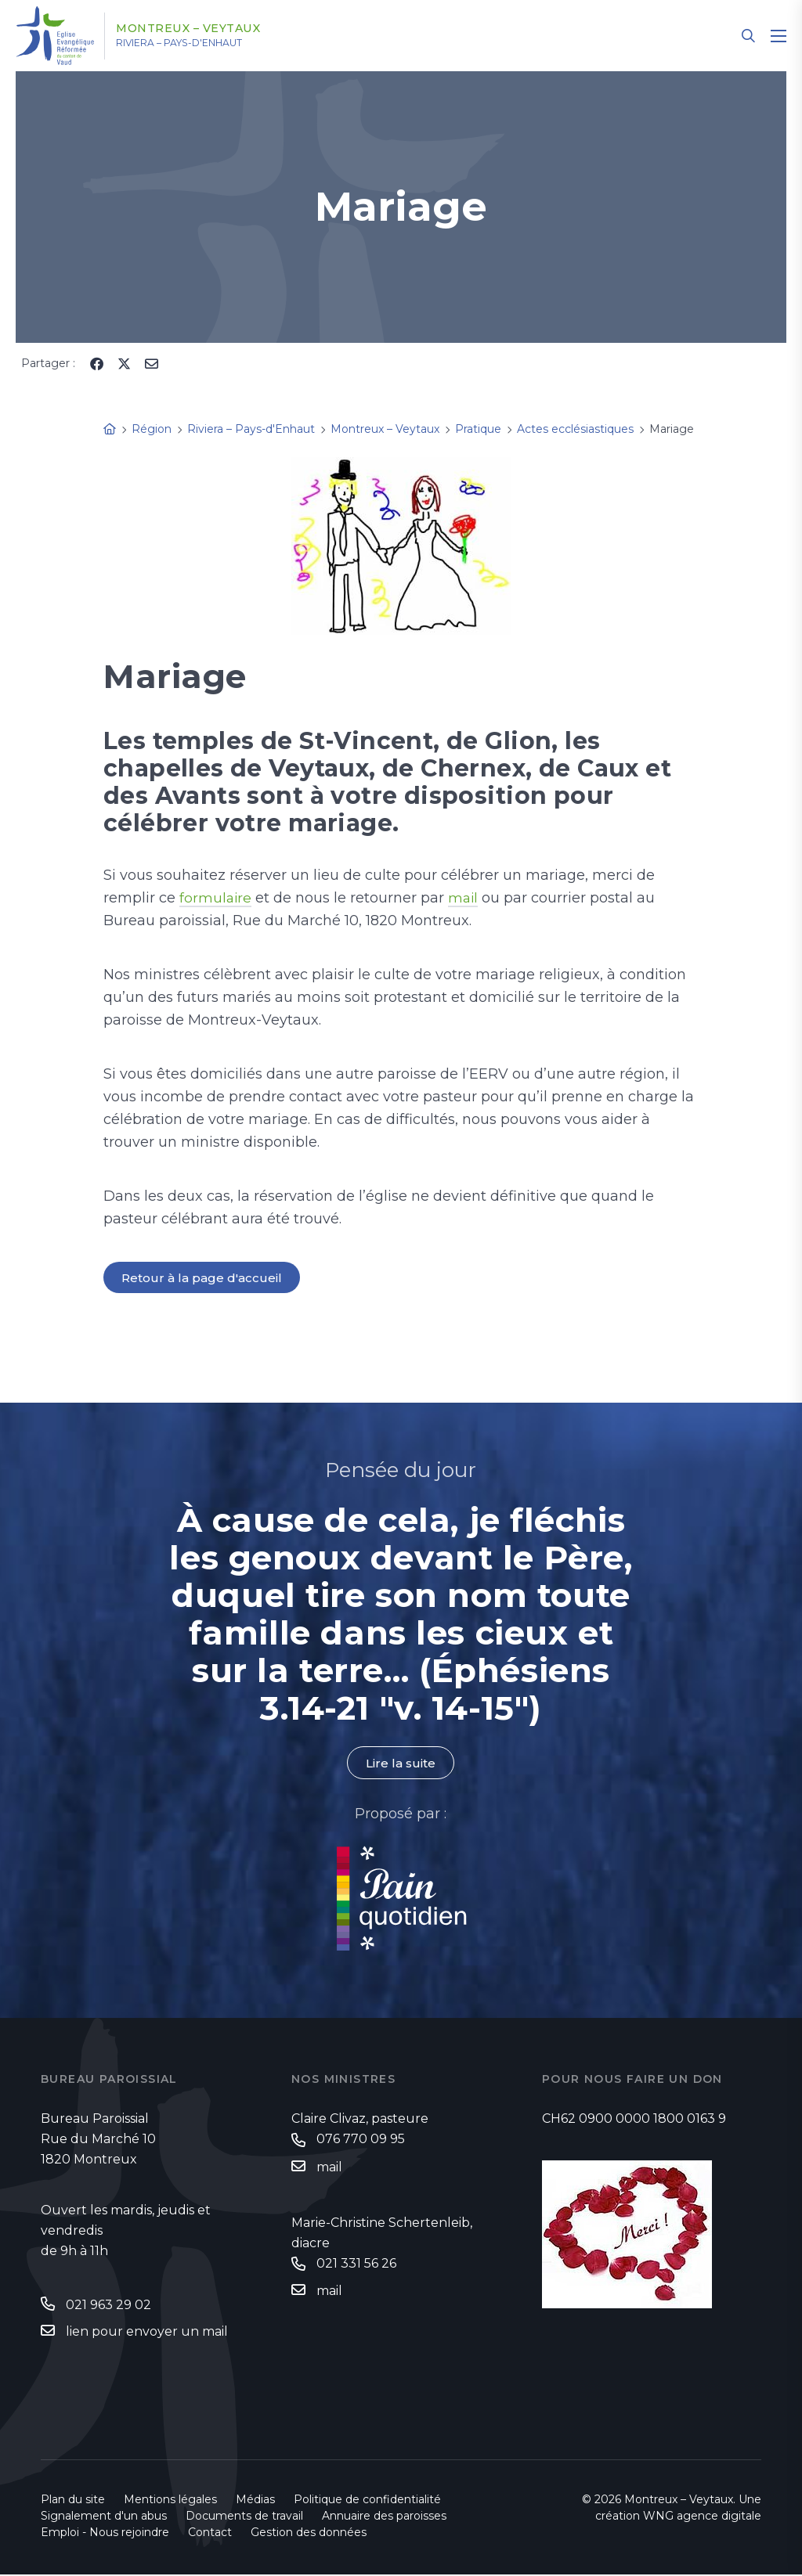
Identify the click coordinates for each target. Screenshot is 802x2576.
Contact (210, 2534)
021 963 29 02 (108, 2305)
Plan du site (73, 2501)
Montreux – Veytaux (205, 29)
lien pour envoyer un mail (147, 2332)
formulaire (216, 897)
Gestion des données (309, 2534)
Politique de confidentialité (367, 2501)
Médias (255, 2501)
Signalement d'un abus (104, 2517)
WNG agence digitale (702, 2517)
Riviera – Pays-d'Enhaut (202, 43)
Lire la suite (401, 1763)
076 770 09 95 (360, 2141)
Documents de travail (244, 2517)
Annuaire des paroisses (384, 2517)
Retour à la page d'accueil (203, 1277)
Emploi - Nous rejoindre (105, 2534)
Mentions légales (170, 2501)
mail (465, 897)
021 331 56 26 (356, 2266)
